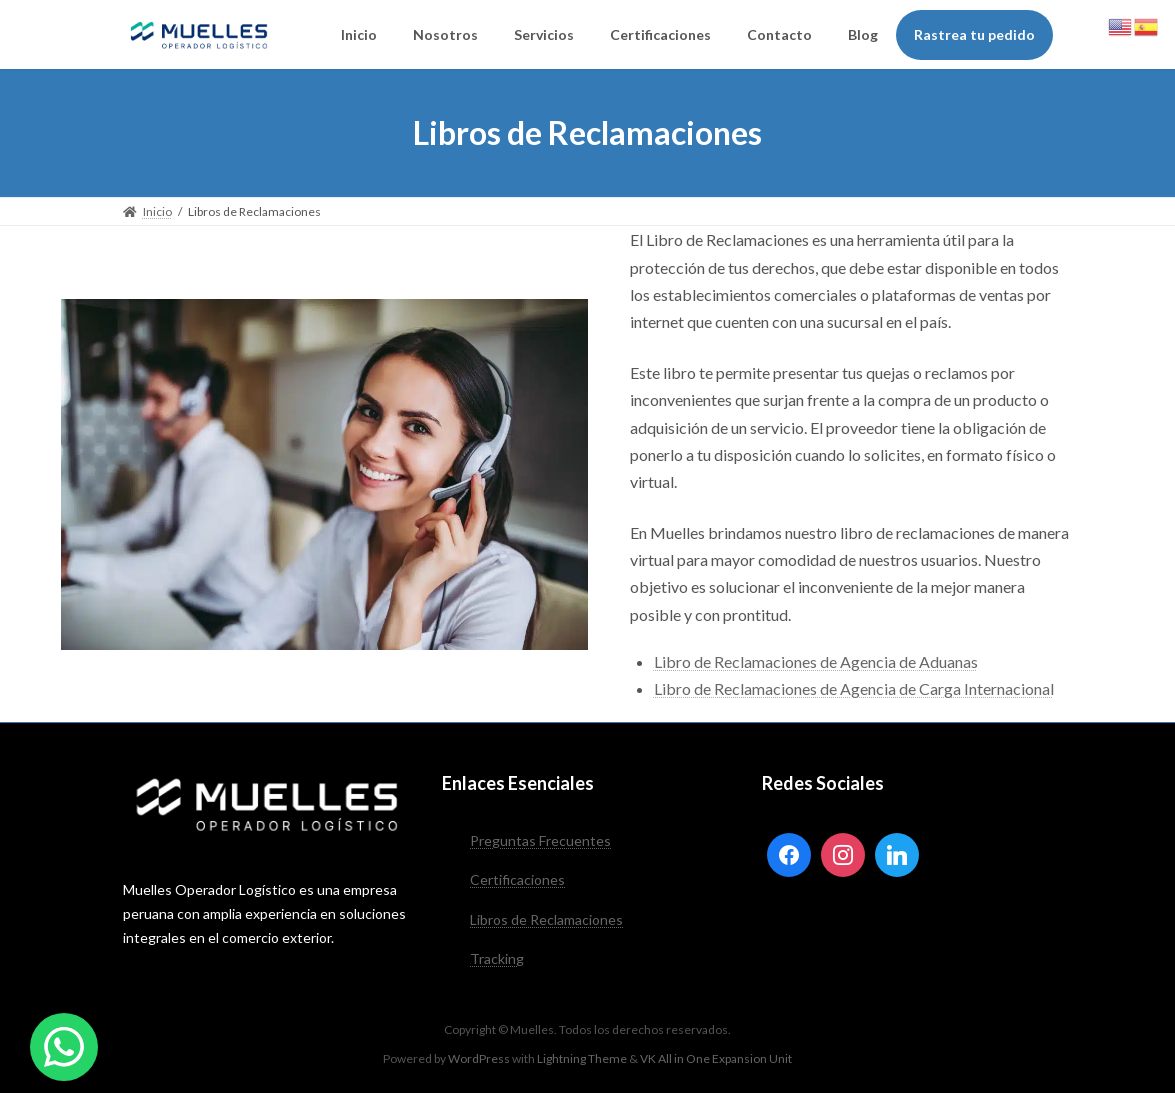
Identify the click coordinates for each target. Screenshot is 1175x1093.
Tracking (497, 958)
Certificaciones (517, 879)
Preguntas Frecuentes (540, 840)
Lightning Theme (582, 1057)
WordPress (479, 1057)
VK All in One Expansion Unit (716, 1057)
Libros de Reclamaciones (546, 918)
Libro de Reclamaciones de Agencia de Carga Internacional (854, 688)
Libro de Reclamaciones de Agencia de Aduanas (816, 661)
